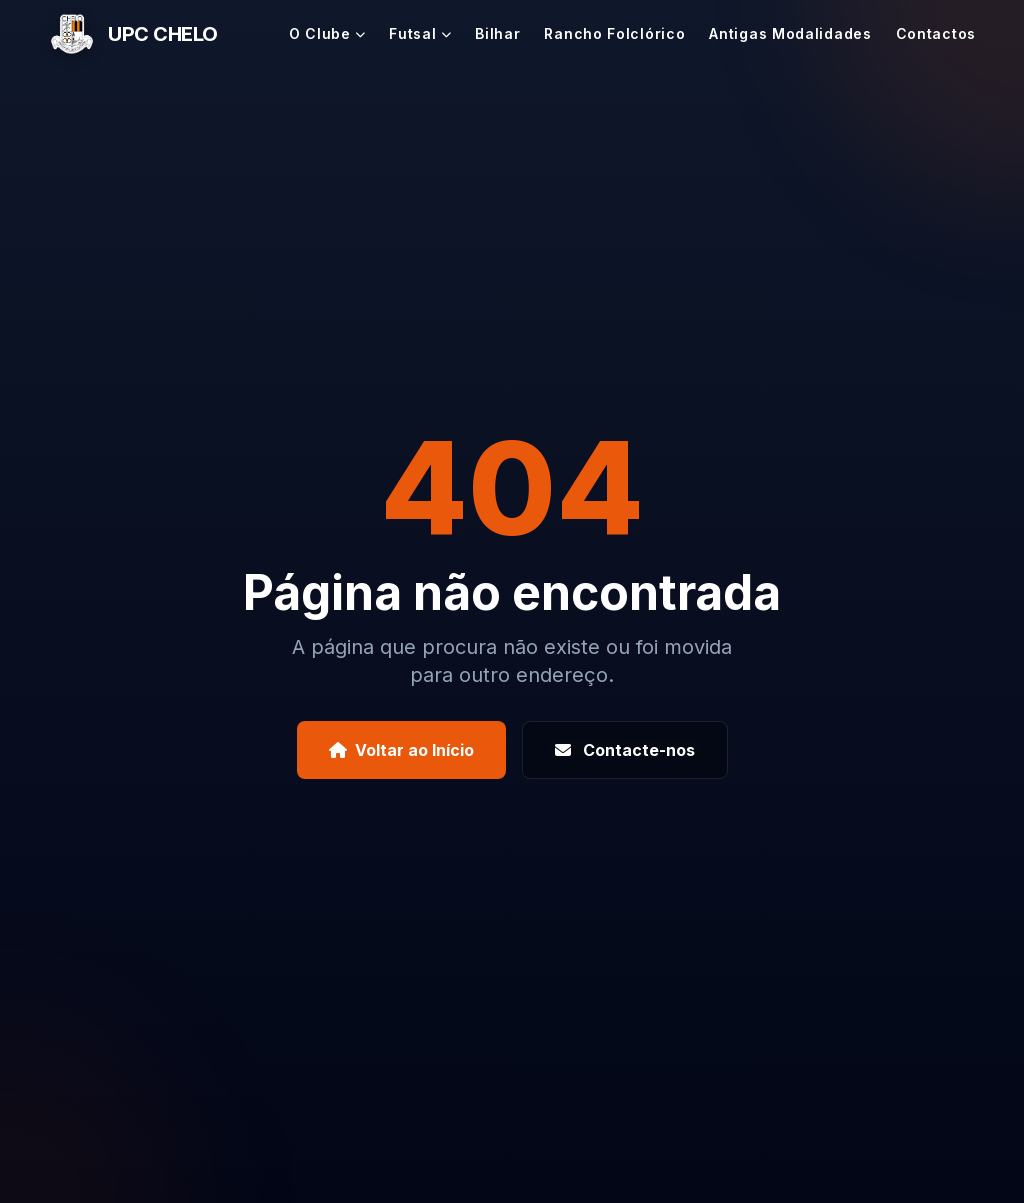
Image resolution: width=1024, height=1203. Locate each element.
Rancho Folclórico (614, 33)
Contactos (936, 33)
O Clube (327, 33)
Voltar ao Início (401, 750)
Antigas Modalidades (790, 33)
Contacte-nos (625, 750)
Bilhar (497, 33)
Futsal (420, 33)
